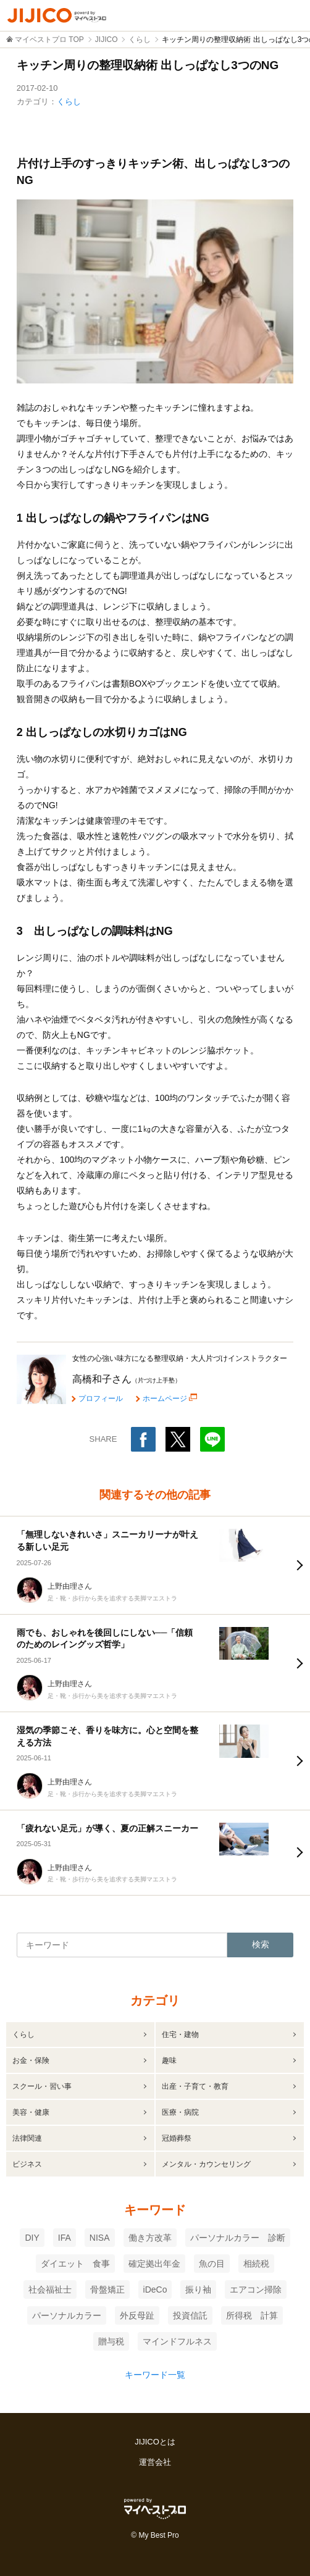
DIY (32, 2238)
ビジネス (27, 2164)
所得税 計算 (252, 2315)
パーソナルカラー (66, 2315)
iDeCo (155, 2289)
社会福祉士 (50, 2289)
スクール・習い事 (42, 2086)
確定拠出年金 (154, 2264)
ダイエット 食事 (75, 2264)
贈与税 (111, 2341)
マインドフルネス (177, 2341)
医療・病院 (180, 2112)
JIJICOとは (155, 2441)
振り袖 (198, 2289)
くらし (69, 101)
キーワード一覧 (155, 2375)
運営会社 (155, 2462)
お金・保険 (30, 2060)
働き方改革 (150, 2238)
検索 (260, 1944)
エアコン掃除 (256, 2289)
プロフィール (100, 1398)
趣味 (169, 2060)
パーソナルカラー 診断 (237, 2238)
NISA (100, 2238)
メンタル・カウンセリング (206, 2164)
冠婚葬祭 (176, 2138)
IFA (64, 2238)
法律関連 (27, 2138)
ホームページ (165, 1398)
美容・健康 (30, 2112)
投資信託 (190, 2315)
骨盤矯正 (107, 2289)
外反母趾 (137, 2315)
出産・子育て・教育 (195, 2086)
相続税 (256, 2264)
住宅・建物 (180, 2034)
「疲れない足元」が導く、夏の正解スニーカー (107, 1828)
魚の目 (212, 2264)
